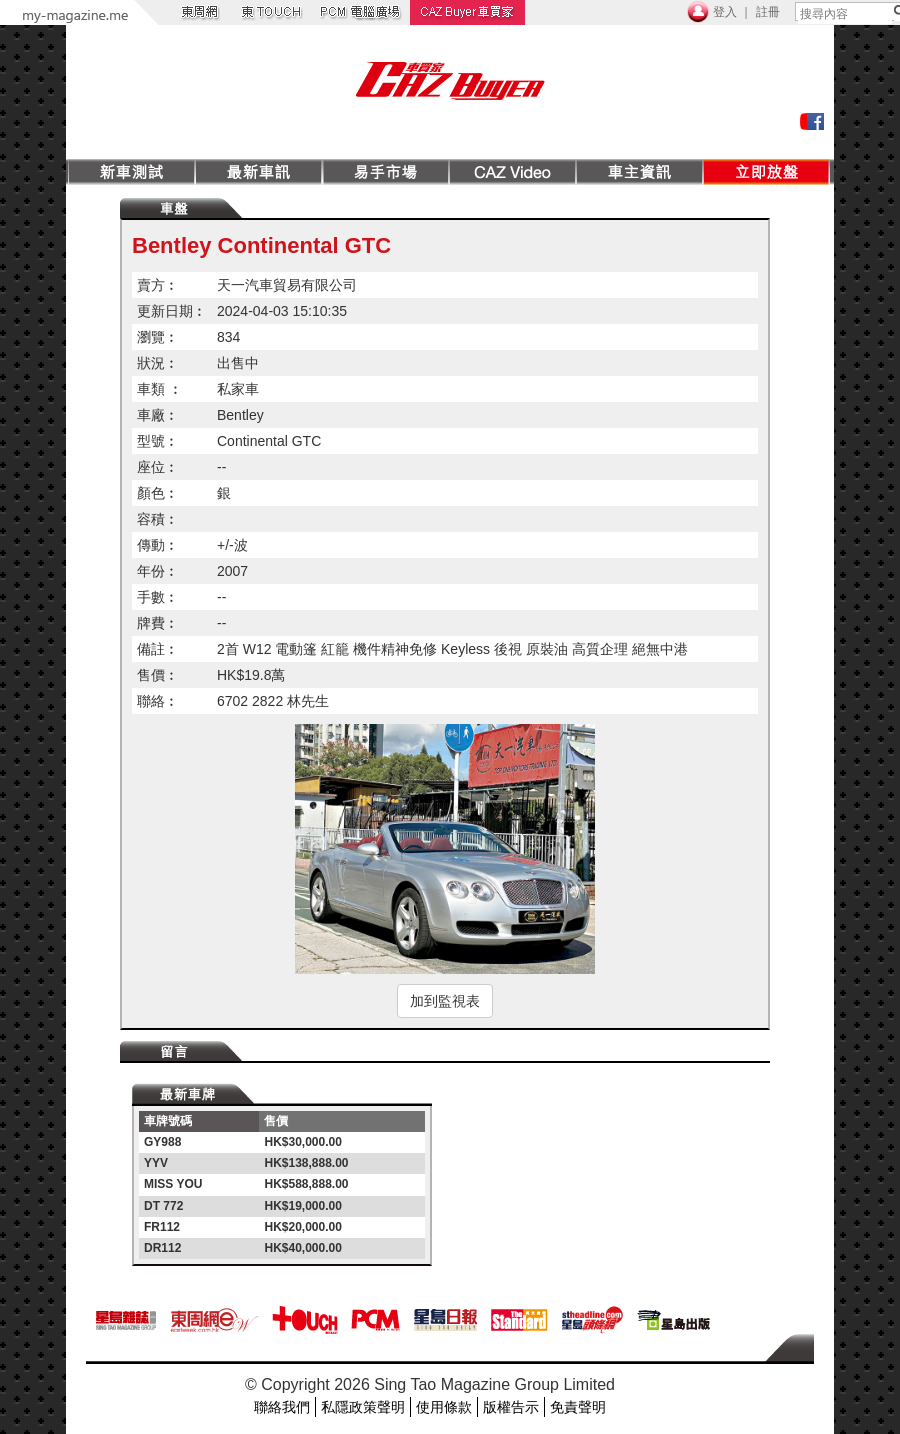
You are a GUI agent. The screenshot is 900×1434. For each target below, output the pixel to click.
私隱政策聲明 (363, 1407)
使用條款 (444, 1407)
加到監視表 (445, 1001)
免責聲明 (578, 1407)
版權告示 (511, 1407)
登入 (725, 12)
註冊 (768, 12)
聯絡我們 (282, 1407)
